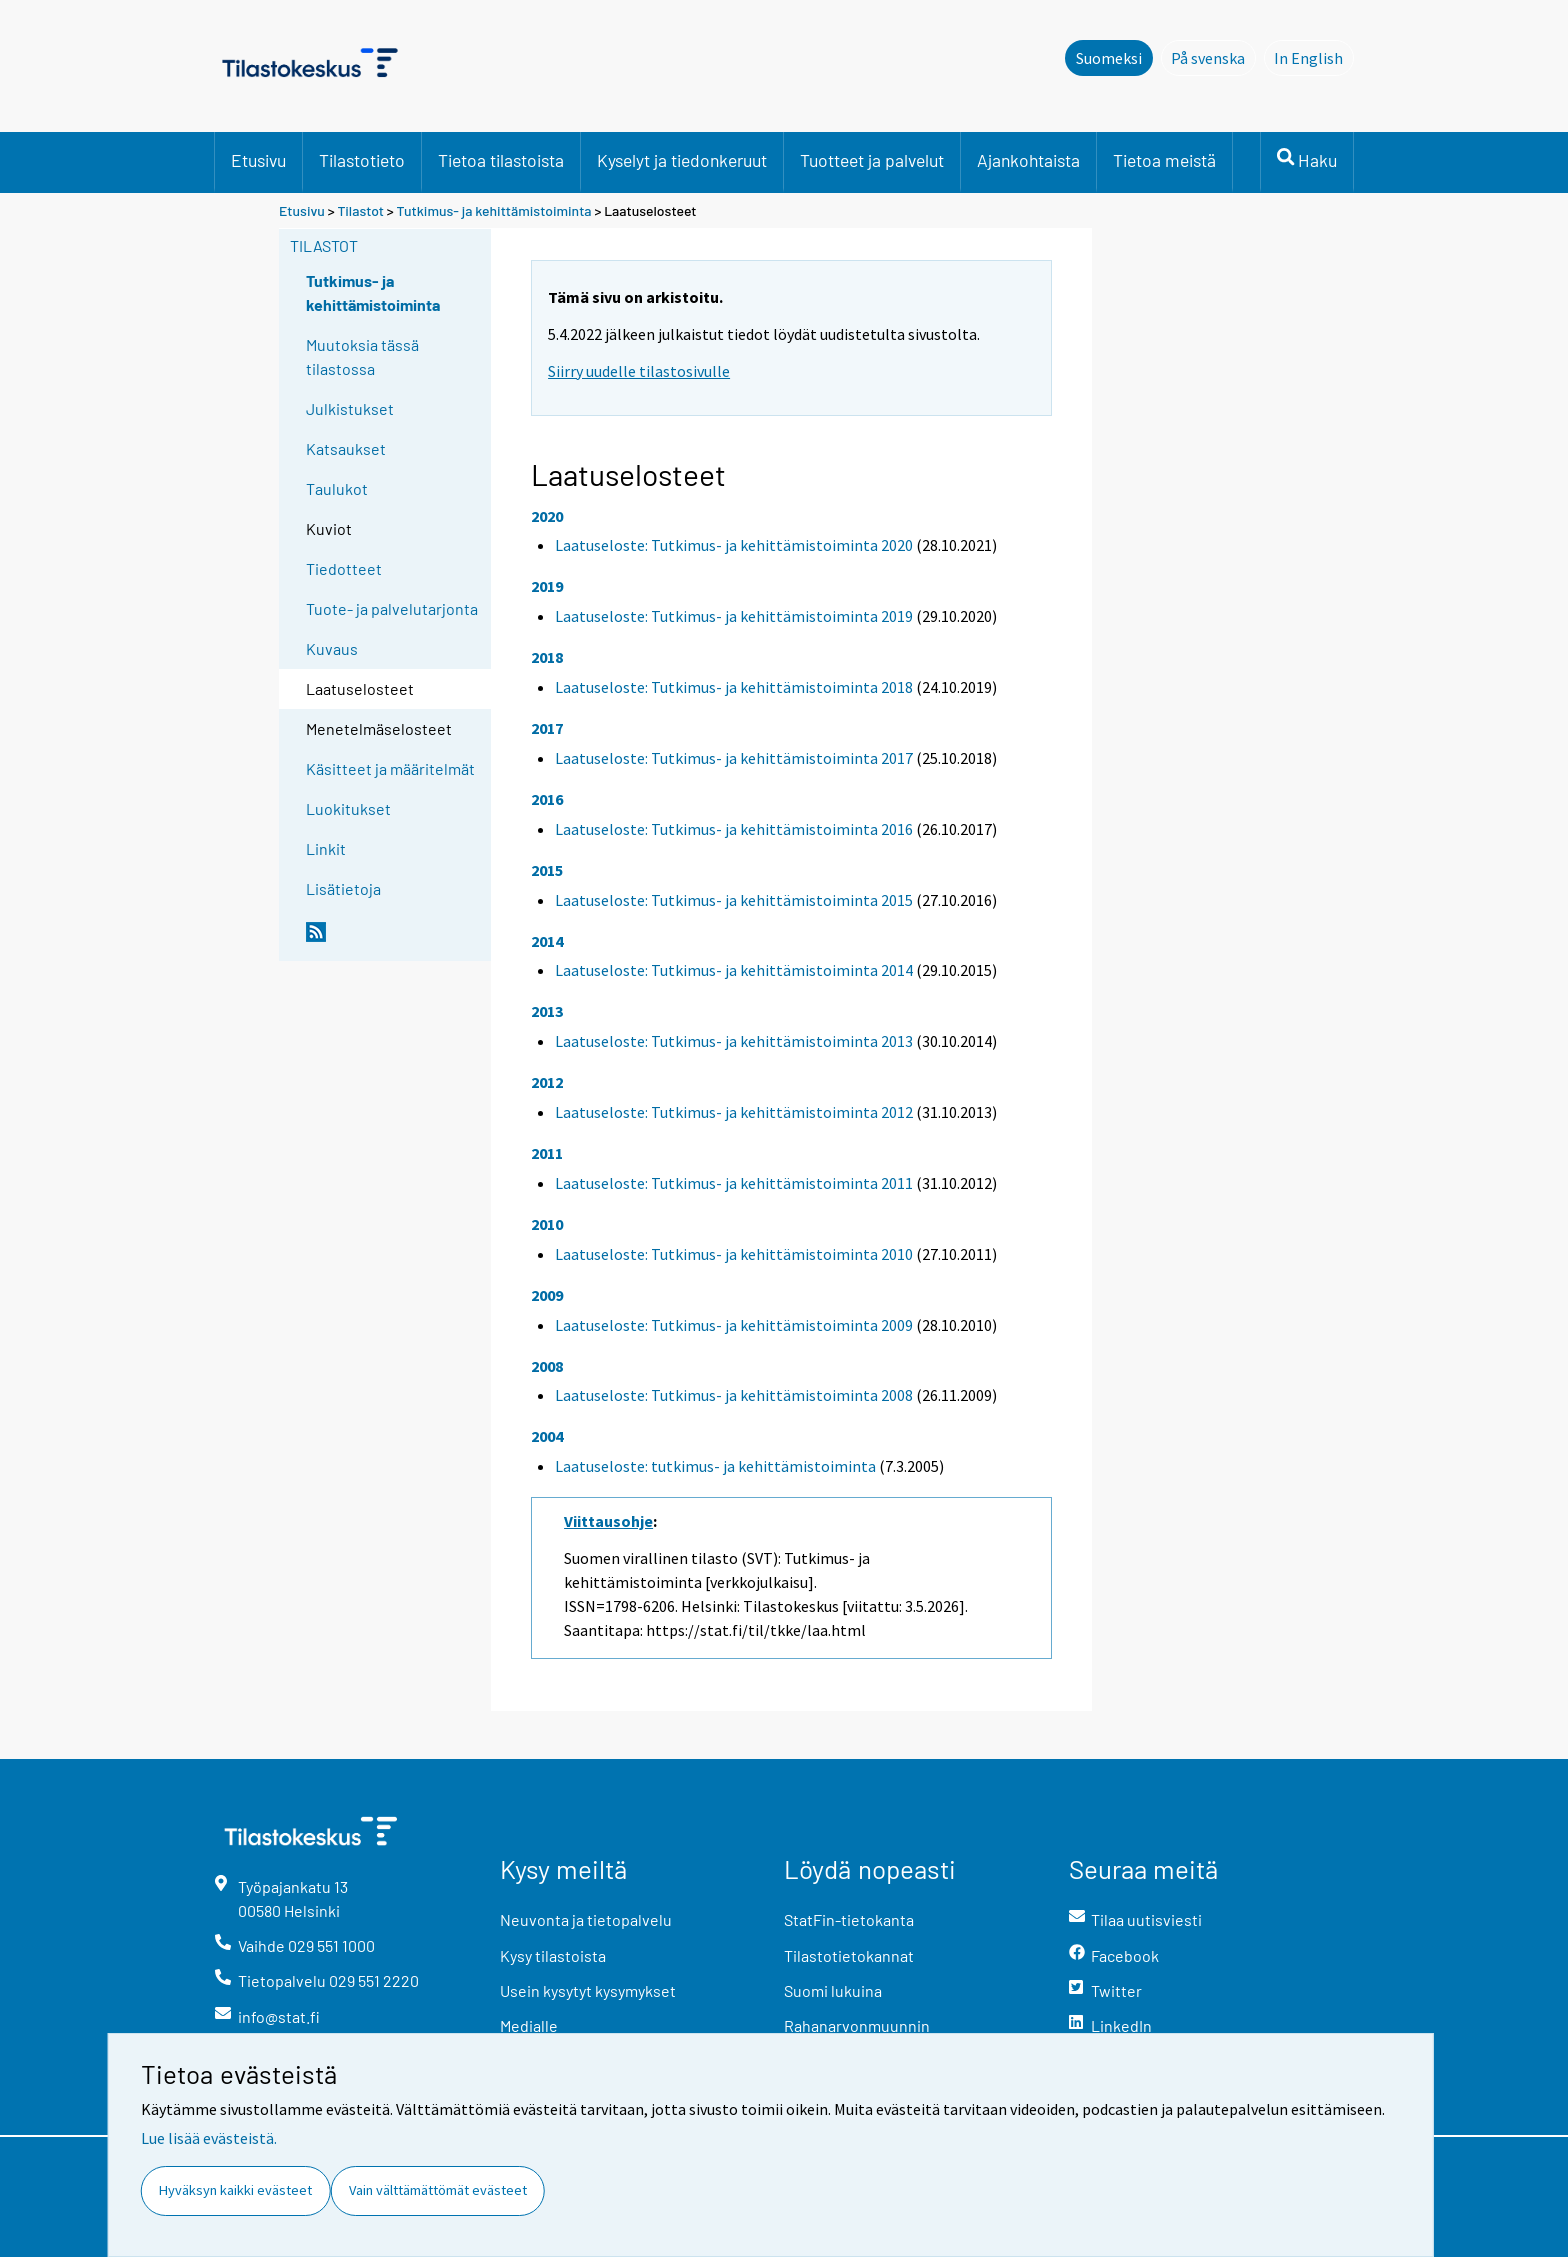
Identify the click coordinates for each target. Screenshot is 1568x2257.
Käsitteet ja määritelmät (390, 768)
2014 (547, 941)
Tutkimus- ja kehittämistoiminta (494, 210)
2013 (547, 1011)
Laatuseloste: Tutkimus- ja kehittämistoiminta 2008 (734, 1395)
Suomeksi (1109, 58)
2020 (547, 516)
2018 (547, 657)
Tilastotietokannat (849, 1955)
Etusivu (258, 160)
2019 (547, 586)
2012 (547, 1082)
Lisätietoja (343, 888)
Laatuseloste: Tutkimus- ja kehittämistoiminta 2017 (734, 758)
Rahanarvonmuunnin (857, 2025)
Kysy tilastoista (553, 1955)
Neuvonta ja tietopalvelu (586, 1919)
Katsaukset (346, 448)
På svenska (1213, 57)
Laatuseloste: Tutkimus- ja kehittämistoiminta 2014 (734, 970)
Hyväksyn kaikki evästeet (235, 2190)
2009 (547, 1295)
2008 (547, 1366)
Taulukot (337, 488)
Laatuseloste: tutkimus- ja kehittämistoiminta (715, 1466)
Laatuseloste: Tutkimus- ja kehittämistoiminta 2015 (734, 900)
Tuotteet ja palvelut (872, 160)
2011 (547, 1153)
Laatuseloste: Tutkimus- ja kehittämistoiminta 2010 (734, 1254)
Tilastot (360, 210)
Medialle (529, 2025)
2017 (547, 728)
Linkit (326, 848)
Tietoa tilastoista (501, 160)
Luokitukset (348, 808)
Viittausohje (608, 1521)
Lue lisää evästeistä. (209, 2138)
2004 (547, 1436)
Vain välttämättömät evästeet (438, 2190)
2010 (547, 1224)
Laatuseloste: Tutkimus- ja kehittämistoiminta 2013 (734, 1041)
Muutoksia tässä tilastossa (362, 356)
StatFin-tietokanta (849, 1919)
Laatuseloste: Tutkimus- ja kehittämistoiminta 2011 (734, 1183)
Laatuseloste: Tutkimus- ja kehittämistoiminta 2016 (734, 829)
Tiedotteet (344, 568)
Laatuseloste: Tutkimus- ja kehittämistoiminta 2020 (734, 545)
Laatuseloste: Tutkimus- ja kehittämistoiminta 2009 (734, 1325)
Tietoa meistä (1164, 160)
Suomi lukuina (833, 1990)
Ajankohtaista (1028, 160)
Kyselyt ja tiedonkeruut (682, 160)
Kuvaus (332, 648)
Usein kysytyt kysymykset (588, 1990)
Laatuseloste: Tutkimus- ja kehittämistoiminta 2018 (734, 687)
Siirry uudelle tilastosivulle (639, 371)
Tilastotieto (362, 160)
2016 (547, 799)
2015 (547, 870)
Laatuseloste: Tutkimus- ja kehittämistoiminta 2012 (734, 1112)
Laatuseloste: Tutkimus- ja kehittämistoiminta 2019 (734, 616)
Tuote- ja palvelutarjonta (392, 608)
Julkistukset (350, 408)
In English (1314, 57)
